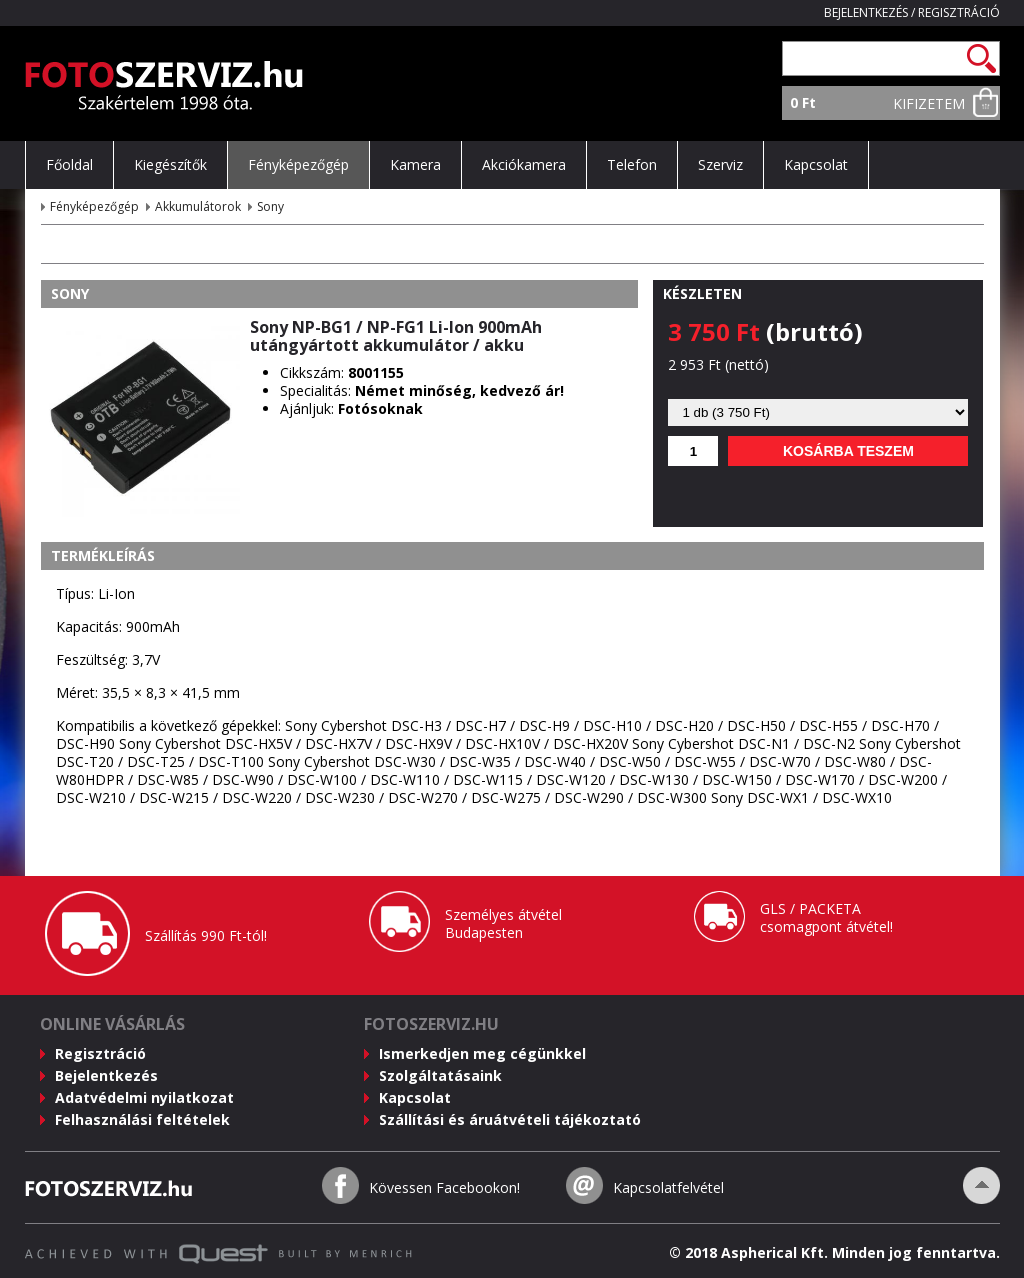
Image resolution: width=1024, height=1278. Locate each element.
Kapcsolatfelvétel (668, 1187)
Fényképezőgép (94, 206)
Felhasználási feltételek (142, 1119)
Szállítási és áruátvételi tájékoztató (510, 1119)
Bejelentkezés (866, 12)
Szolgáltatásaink (440, 1075)
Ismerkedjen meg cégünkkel (482, 1053)
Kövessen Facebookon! (444, 1187)
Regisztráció (959, 12)
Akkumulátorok (198, 206)
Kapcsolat (415, 1097)
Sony (270, 206)
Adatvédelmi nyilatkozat (144, 1097)
